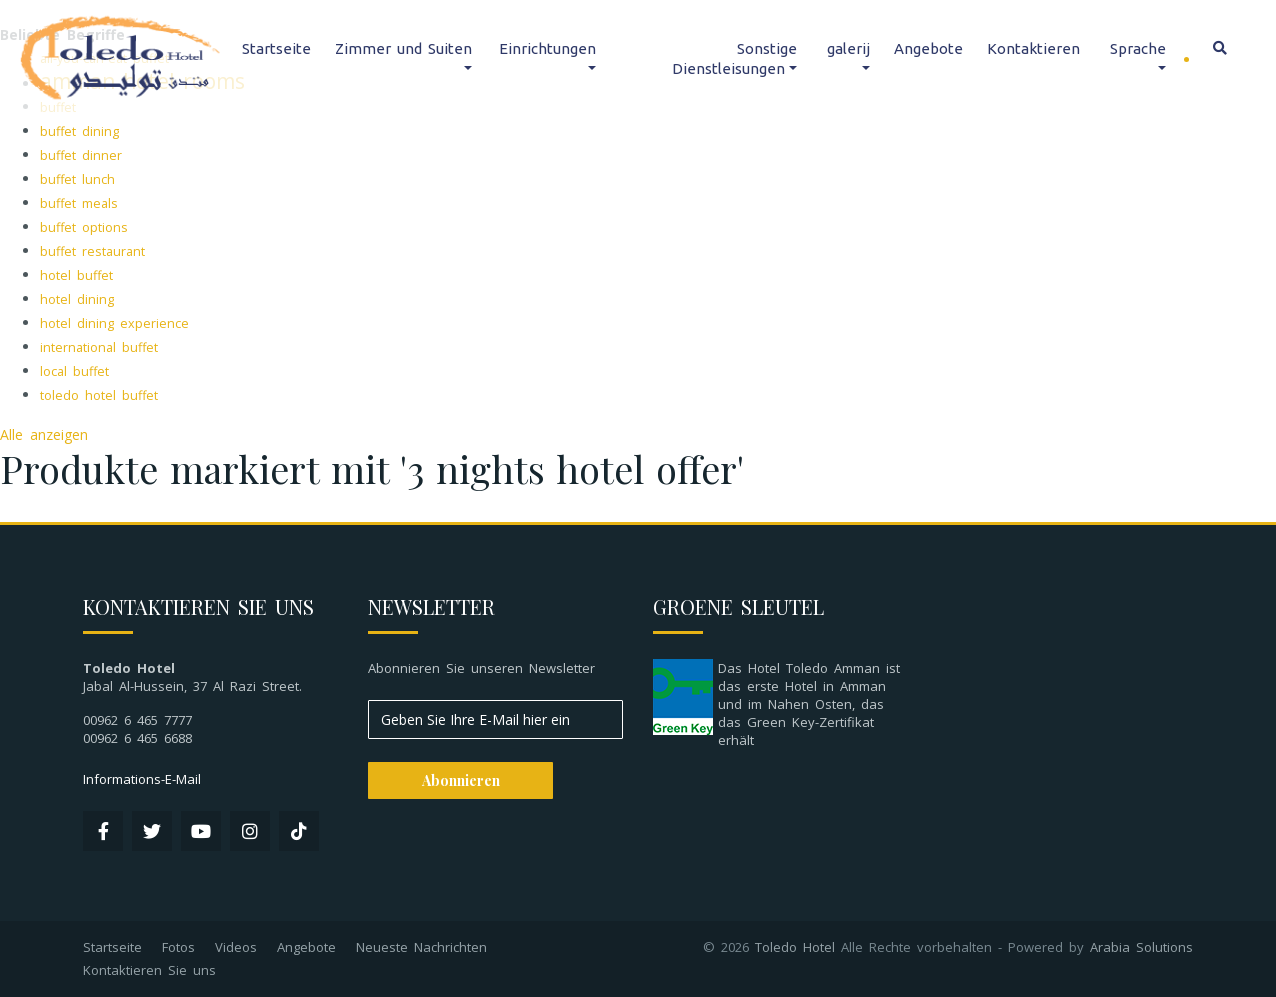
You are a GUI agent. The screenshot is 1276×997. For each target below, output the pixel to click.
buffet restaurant (92, 251)
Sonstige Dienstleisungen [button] (734, 58)
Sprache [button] (1138, 48)
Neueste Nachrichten (421, 947)
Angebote (928, 48)
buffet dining (79, 131)
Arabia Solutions (1141, 947)
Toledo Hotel (795, 947)
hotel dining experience (114, 323)
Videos (236, 947)
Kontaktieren (1033, 48)
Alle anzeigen (44, 434)
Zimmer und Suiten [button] (403, 48)
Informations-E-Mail (142, 779)
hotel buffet (76, 275)
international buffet (99, 347)
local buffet (74, 371)
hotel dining (77, 299)
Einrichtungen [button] (547, 48)
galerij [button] (848, 48)
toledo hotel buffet (99, 395)
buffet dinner (81, 155)
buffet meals (79, 203)
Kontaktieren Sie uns (149, 970)
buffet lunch (77, 179)
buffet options (84, 227)
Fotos (178, 947)
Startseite (276, 48)
